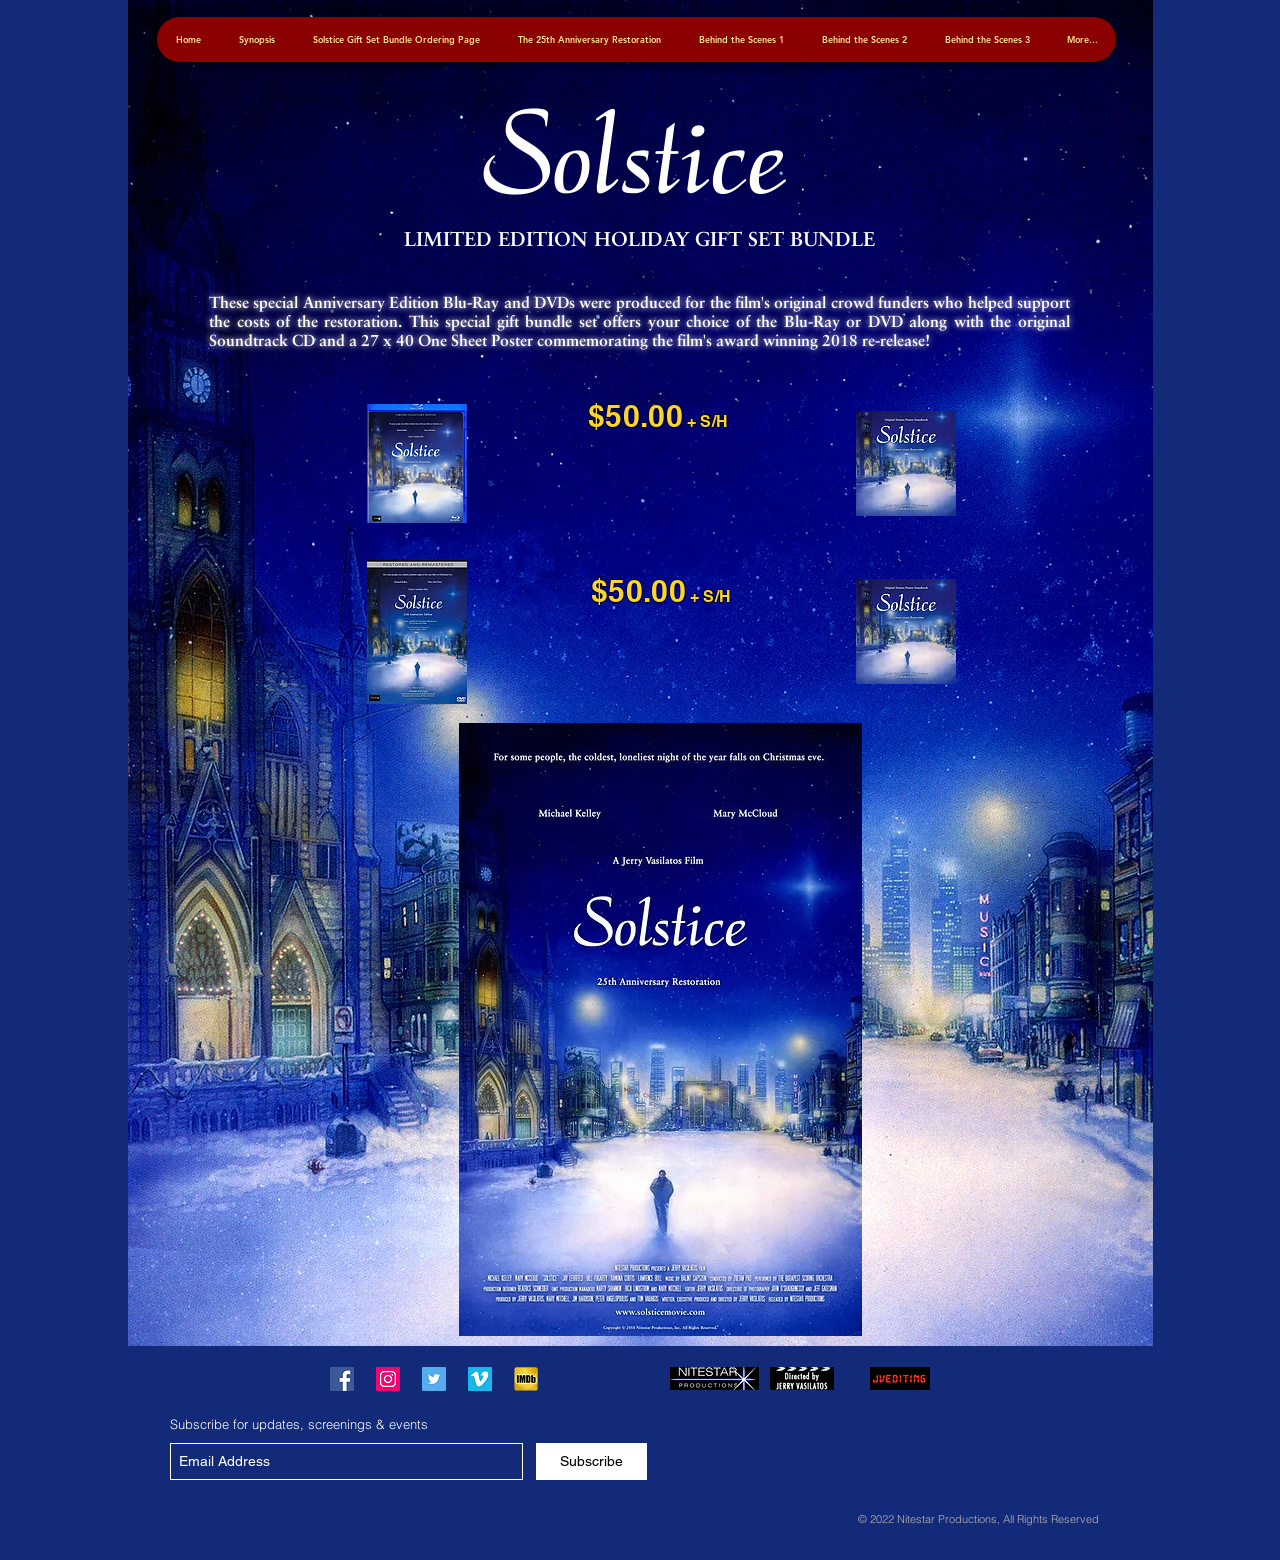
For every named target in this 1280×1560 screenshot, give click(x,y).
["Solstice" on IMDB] (526, 1379)
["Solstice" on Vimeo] (480, 1379)
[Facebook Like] (608, 1379)
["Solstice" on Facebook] (342, 1379)
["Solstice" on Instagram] (388, 1379)
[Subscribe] (591, 1461)
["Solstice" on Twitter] (434, 1379)
